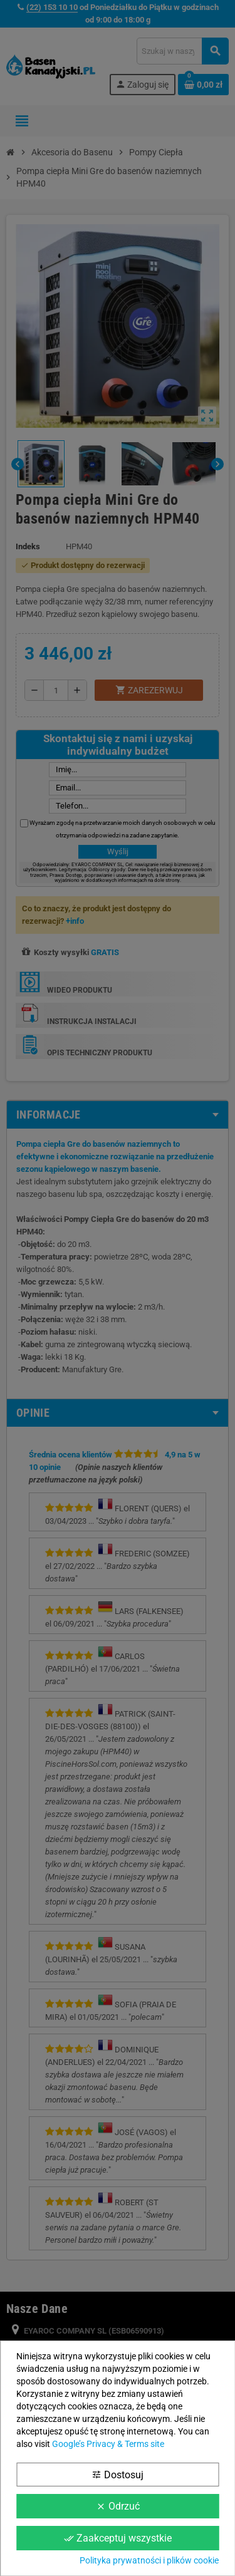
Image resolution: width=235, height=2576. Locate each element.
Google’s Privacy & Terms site (108, 2444)
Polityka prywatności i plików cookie (149, 2560)
